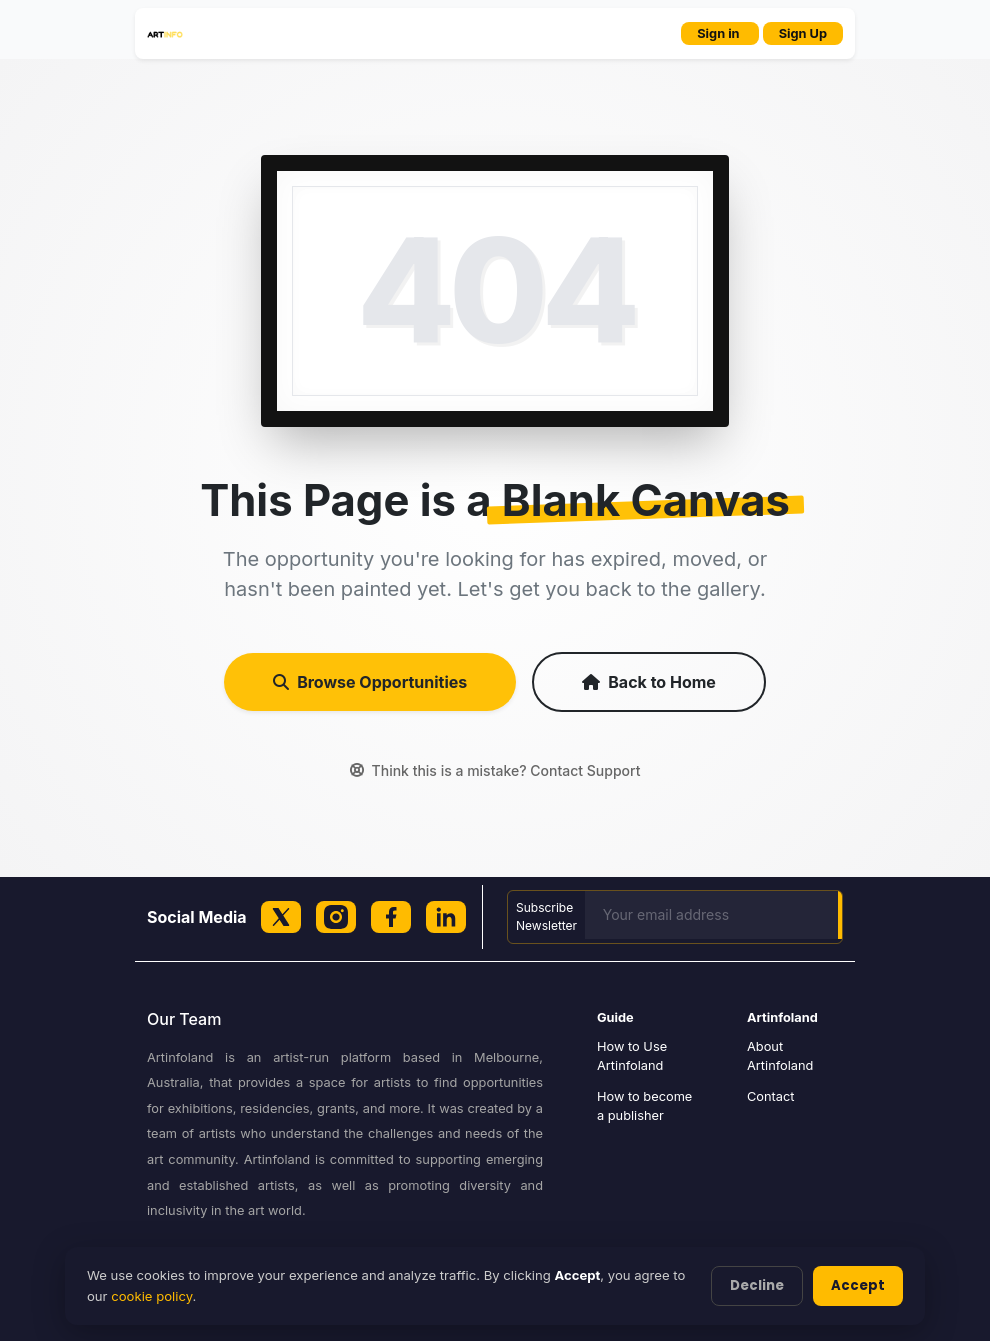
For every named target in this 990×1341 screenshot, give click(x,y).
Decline (757, 1285)
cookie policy (151, 1296)
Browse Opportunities (370, 682)
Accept (858, 1285)
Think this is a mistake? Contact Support (495, 770)
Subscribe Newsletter (546, 916)
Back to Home (649, 682)
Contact (771, 1096)
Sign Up (803, 33)
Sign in (719, 33)
